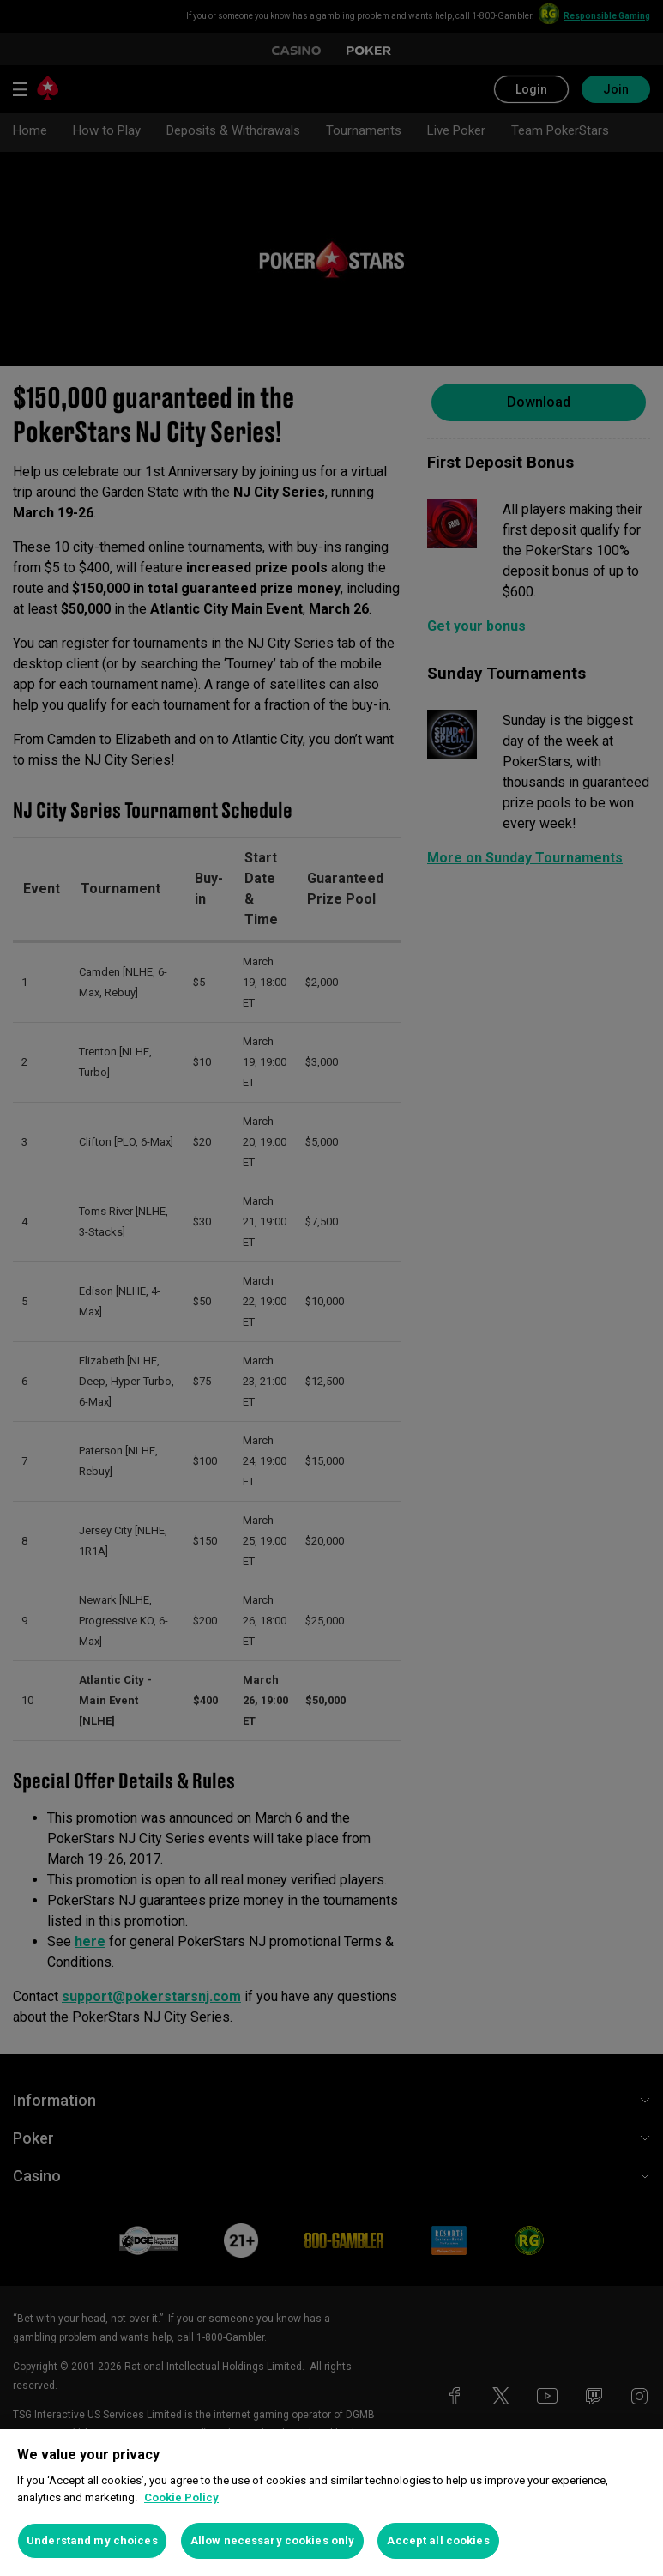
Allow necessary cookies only (272, 2540)
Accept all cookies (438, 2540)
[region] (331, 2502)
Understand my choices (92, 2540)
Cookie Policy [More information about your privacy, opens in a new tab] (181, 2497)
